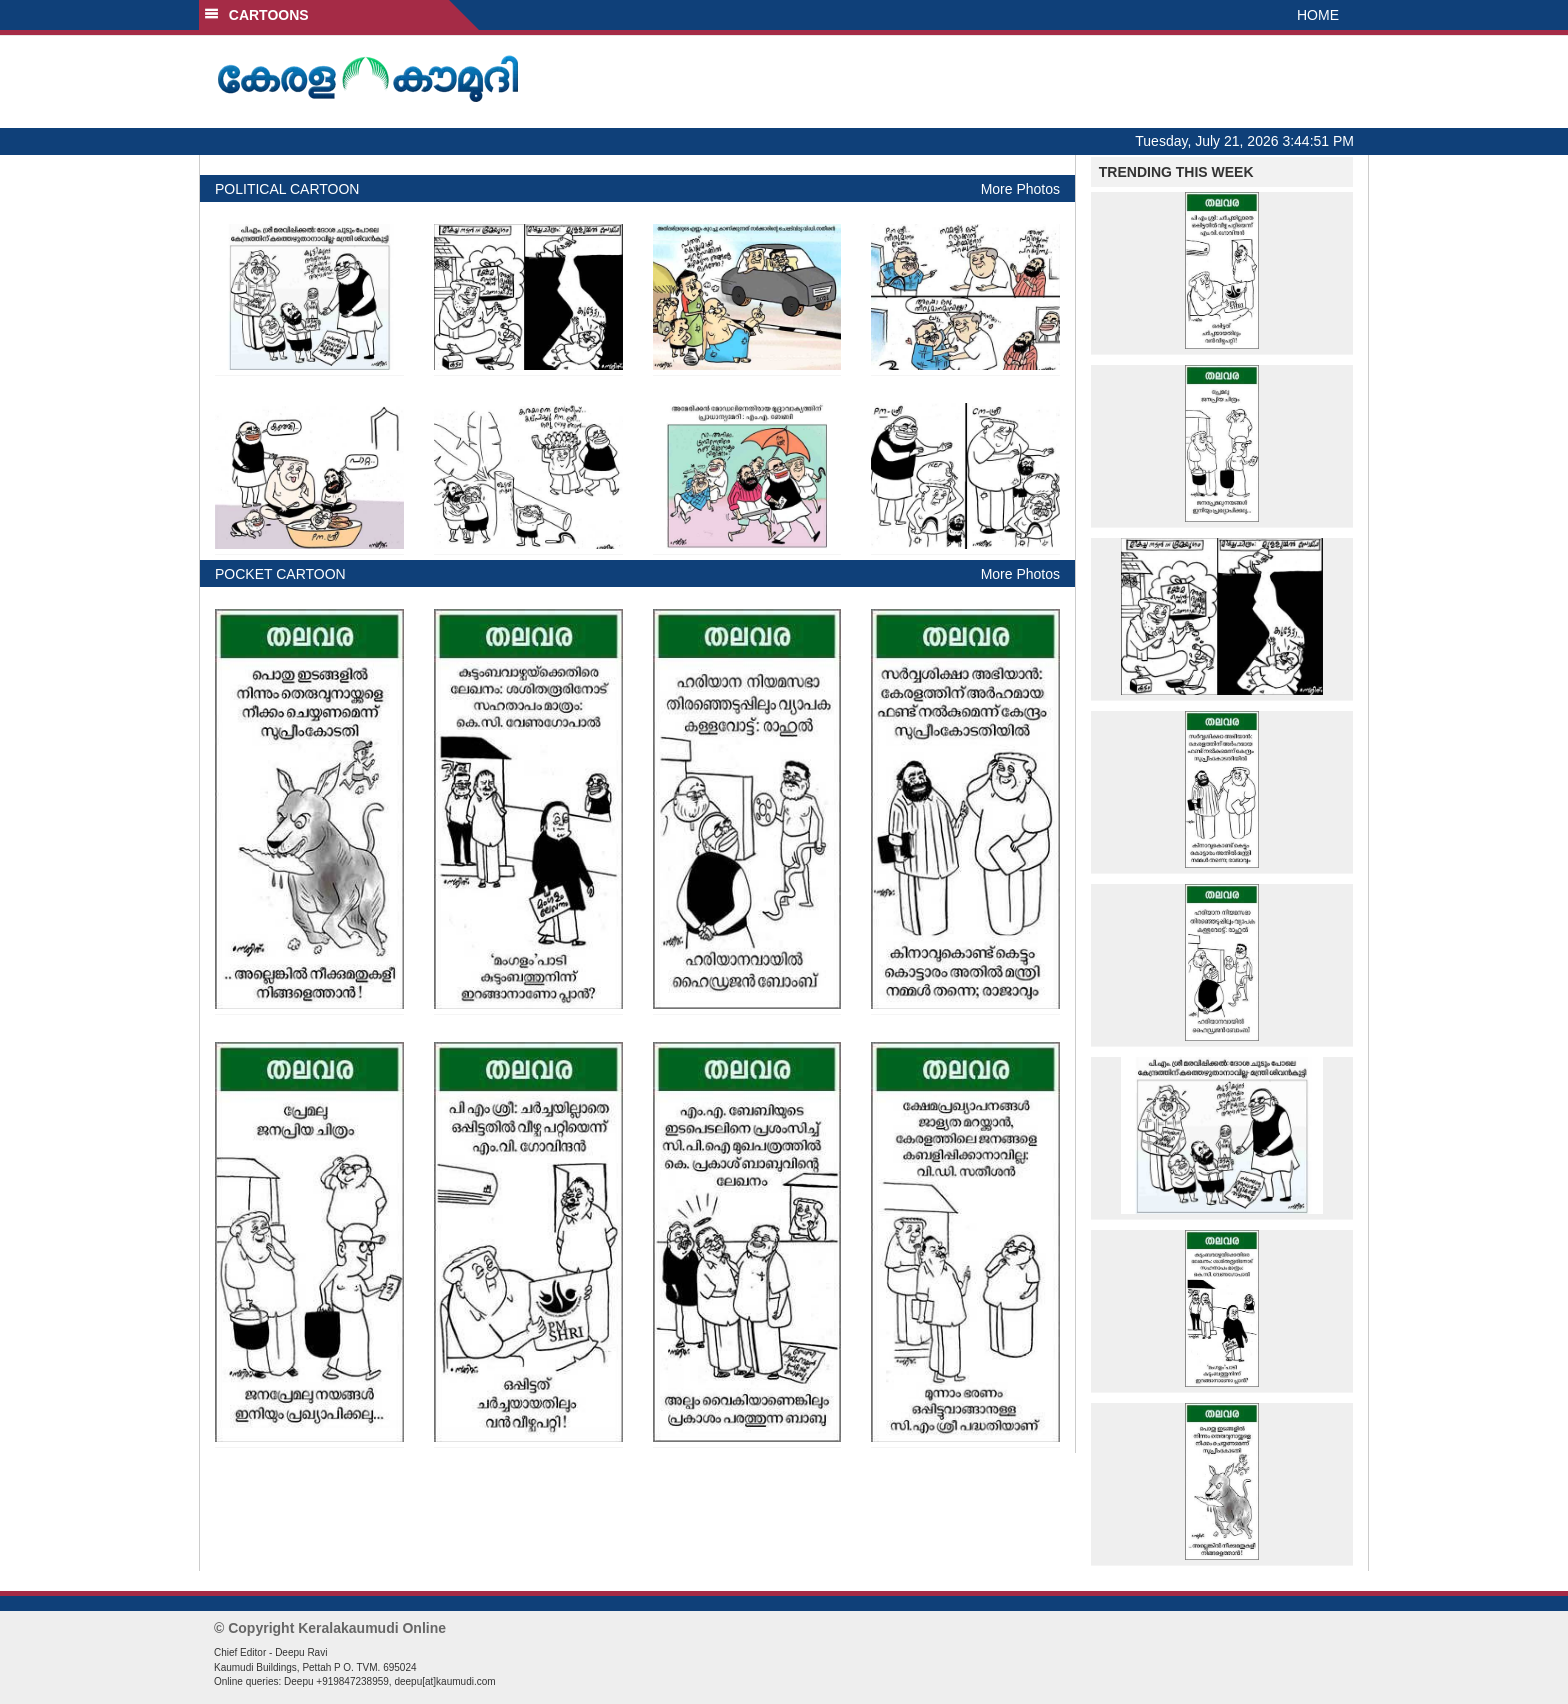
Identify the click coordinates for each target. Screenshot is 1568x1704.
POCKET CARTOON (280, 574)
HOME (1318, 15)
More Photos (1020, 189)
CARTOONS (256, 15)
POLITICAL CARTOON (287, 189)
